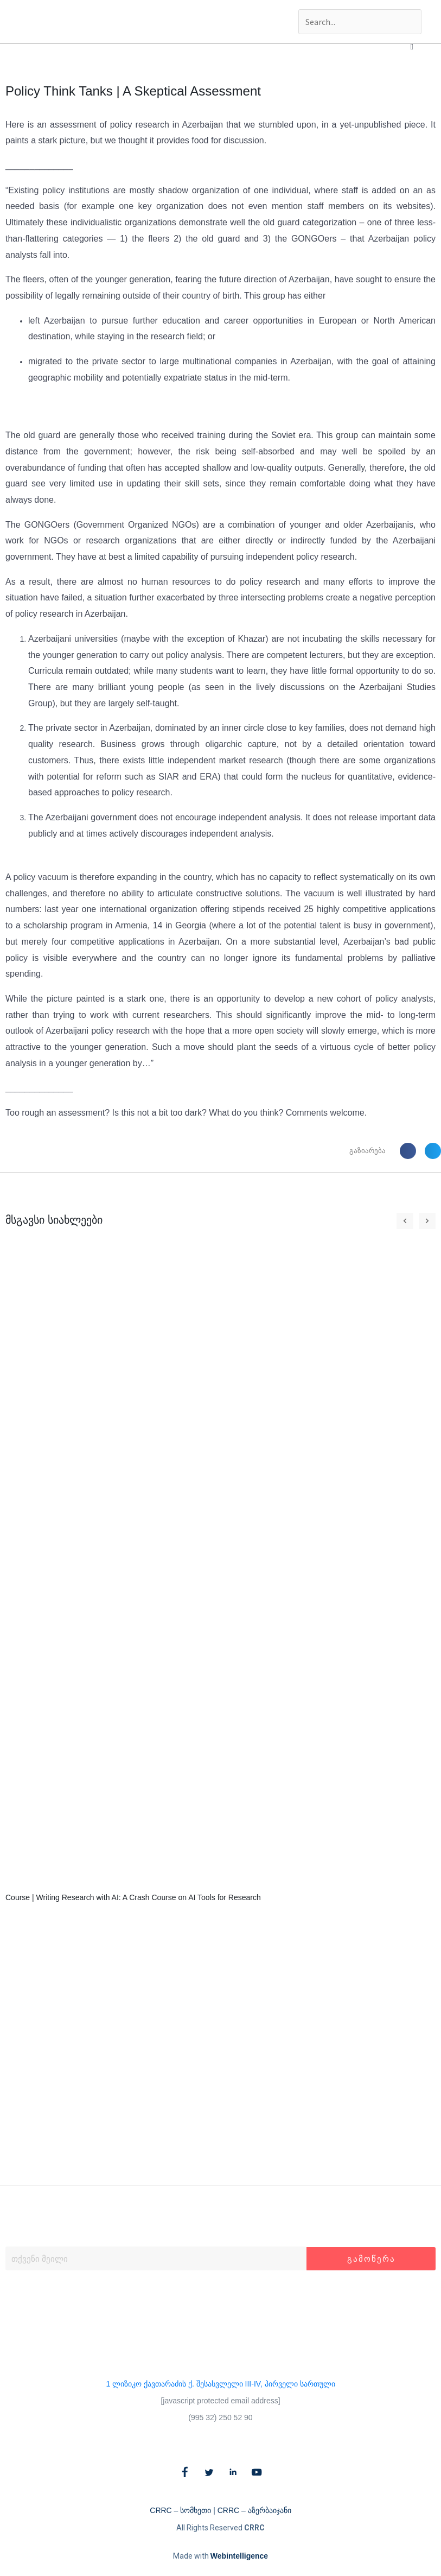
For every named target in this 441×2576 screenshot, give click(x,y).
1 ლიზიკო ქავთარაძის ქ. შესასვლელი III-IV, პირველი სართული (220, 2383)
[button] (412, 46)
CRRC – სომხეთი (180, 2510)
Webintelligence (239, 2556)
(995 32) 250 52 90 (220, 2417)
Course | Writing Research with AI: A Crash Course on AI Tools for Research (133, 1897)
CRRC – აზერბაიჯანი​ (254, 2510)
